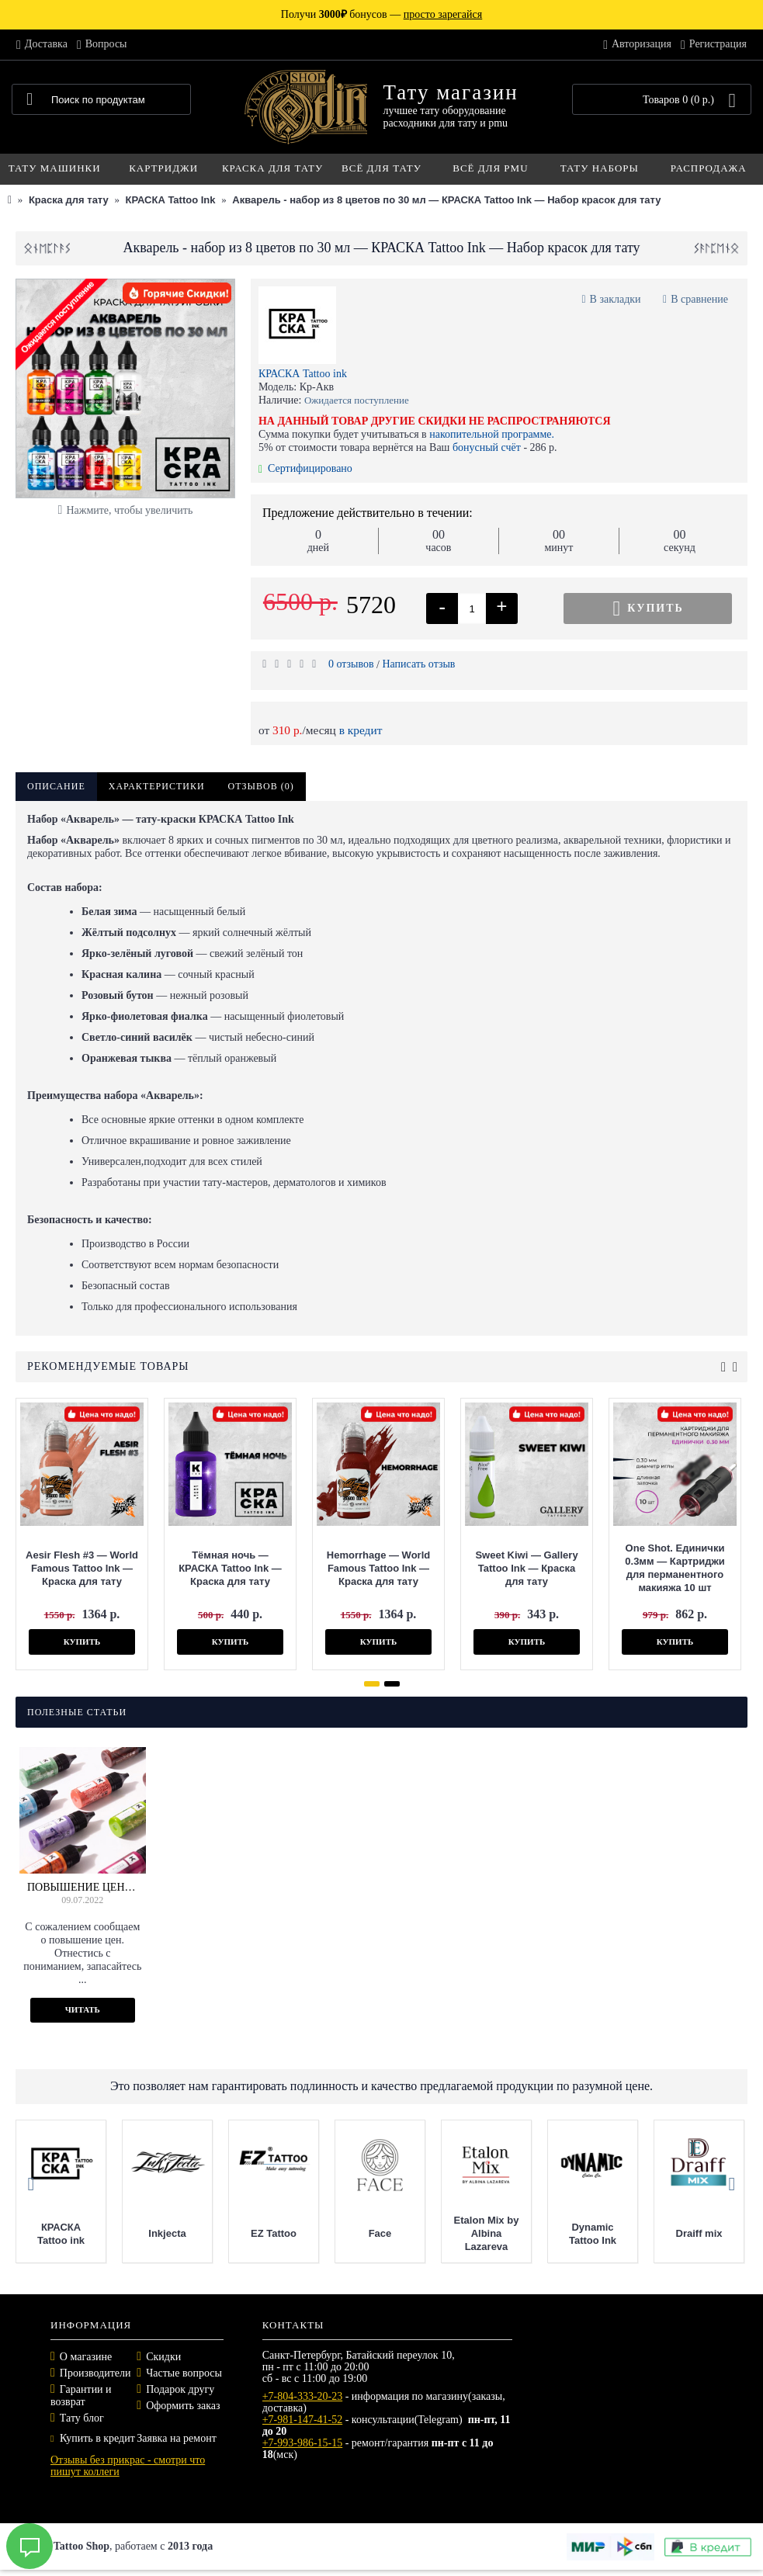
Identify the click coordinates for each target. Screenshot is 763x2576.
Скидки (163, 2357)
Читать (82, 2009)
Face (380, 2233)
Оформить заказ (183, 2405)
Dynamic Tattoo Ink (592, 2233)
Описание (56, 786)
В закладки (615, 299)
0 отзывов (351, 664)
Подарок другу (180, 2389)
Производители (95, 2373)
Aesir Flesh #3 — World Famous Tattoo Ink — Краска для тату (82, 1568)
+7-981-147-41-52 (302, 2419)
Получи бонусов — (381, 14)
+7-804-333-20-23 (302, 2396)
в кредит (361, 730)
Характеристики (157, 786)
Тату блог (82, 2418)
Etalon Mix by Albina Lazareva (486, 2233)
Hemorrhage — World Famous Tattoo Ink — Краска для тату (378, 1568)
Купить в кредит (92, 2438)
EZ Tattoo (274, 2233)
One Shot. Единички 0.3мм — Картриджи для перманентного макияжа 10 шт (674, 1567)
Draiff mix (699, 2233)
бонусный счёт (487, 447)
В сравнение (699, 299)
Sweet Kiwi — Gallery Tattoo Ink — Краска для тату (526, 1568)
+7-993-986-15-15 (302, 2443)
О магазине (86, 2357)
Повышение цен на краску (82, 1887)
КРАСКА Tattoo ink (302, 374)
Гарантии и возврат (81, 2396)
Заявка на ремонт (176, 2438)
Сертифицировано (305, 468)
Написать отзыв (418, 664)
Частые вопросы (184, 2373)
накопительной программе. (491, 434)
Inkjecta (167, 2233)
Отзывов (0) (261, 786)
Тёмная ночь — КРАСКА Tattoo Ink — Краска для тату (230, 1568)
